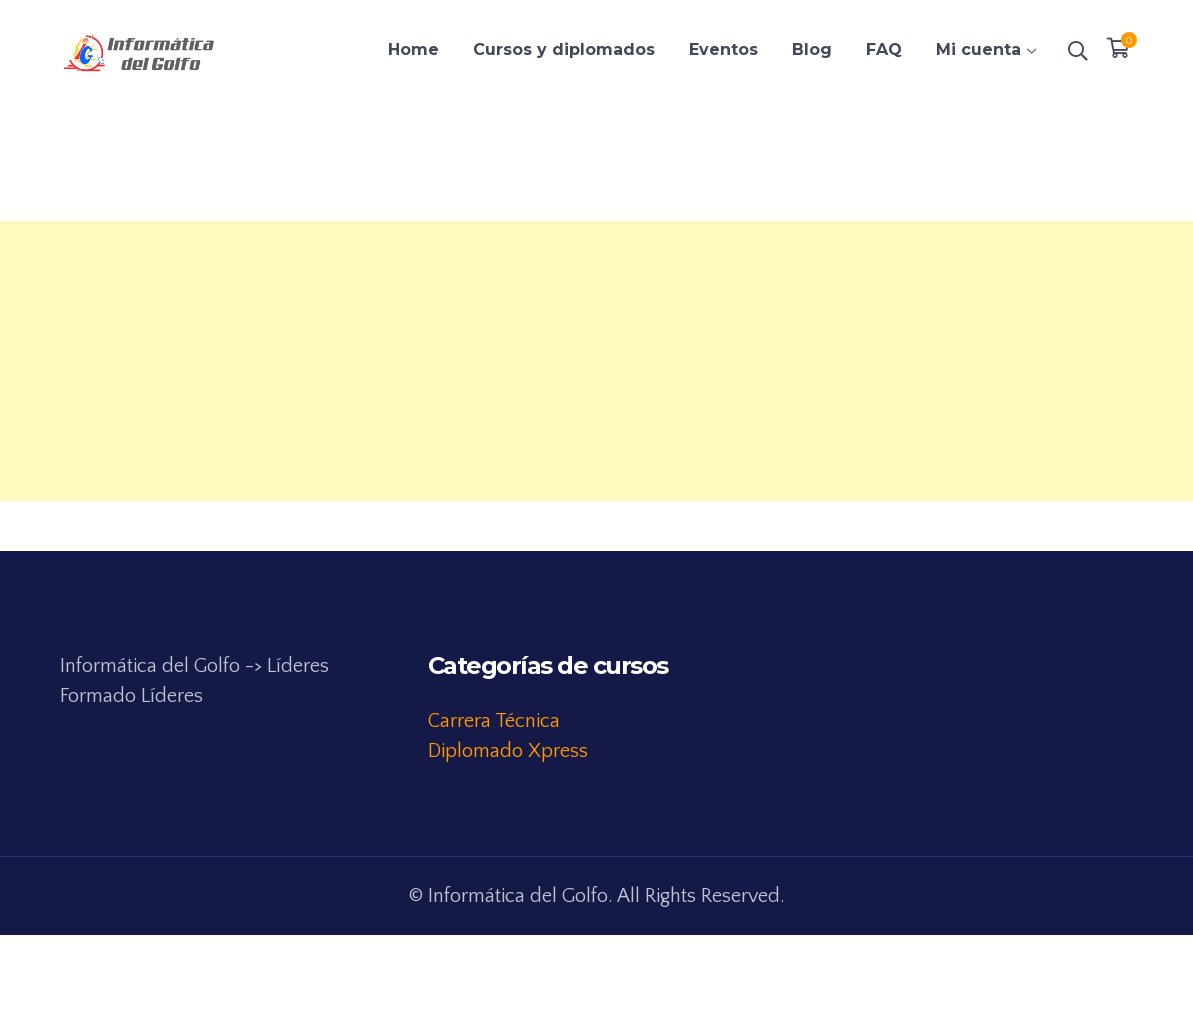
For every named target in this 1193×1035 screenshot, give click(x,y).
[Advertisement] (596, 361)
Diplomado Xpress (508, 751)
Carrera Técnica (494, 721)
